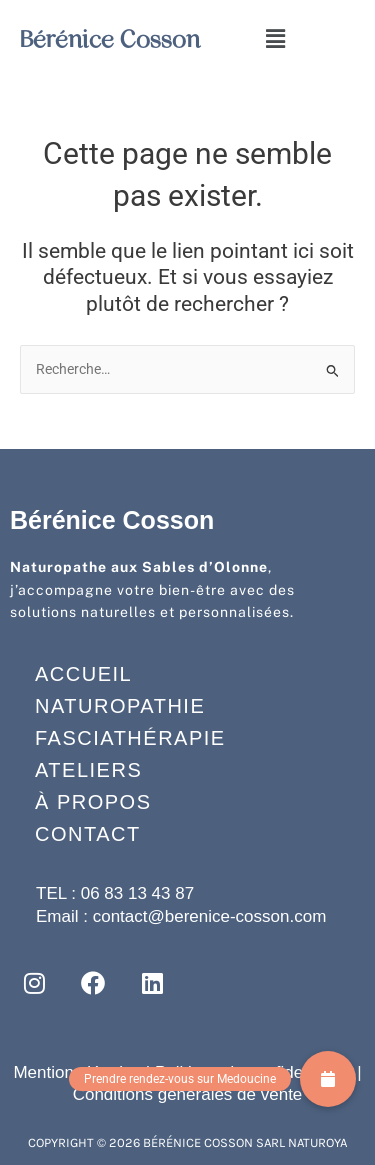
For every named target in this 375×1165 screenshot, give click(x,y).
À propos (93, 802)
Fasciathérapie (130, 738)
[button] (275, 39)
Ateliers (88, 770)
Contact (88, 834)
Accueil (83, 674)
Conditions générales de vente (188, 1094)
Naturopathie (120, 706)
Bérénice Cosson (110, 39)
